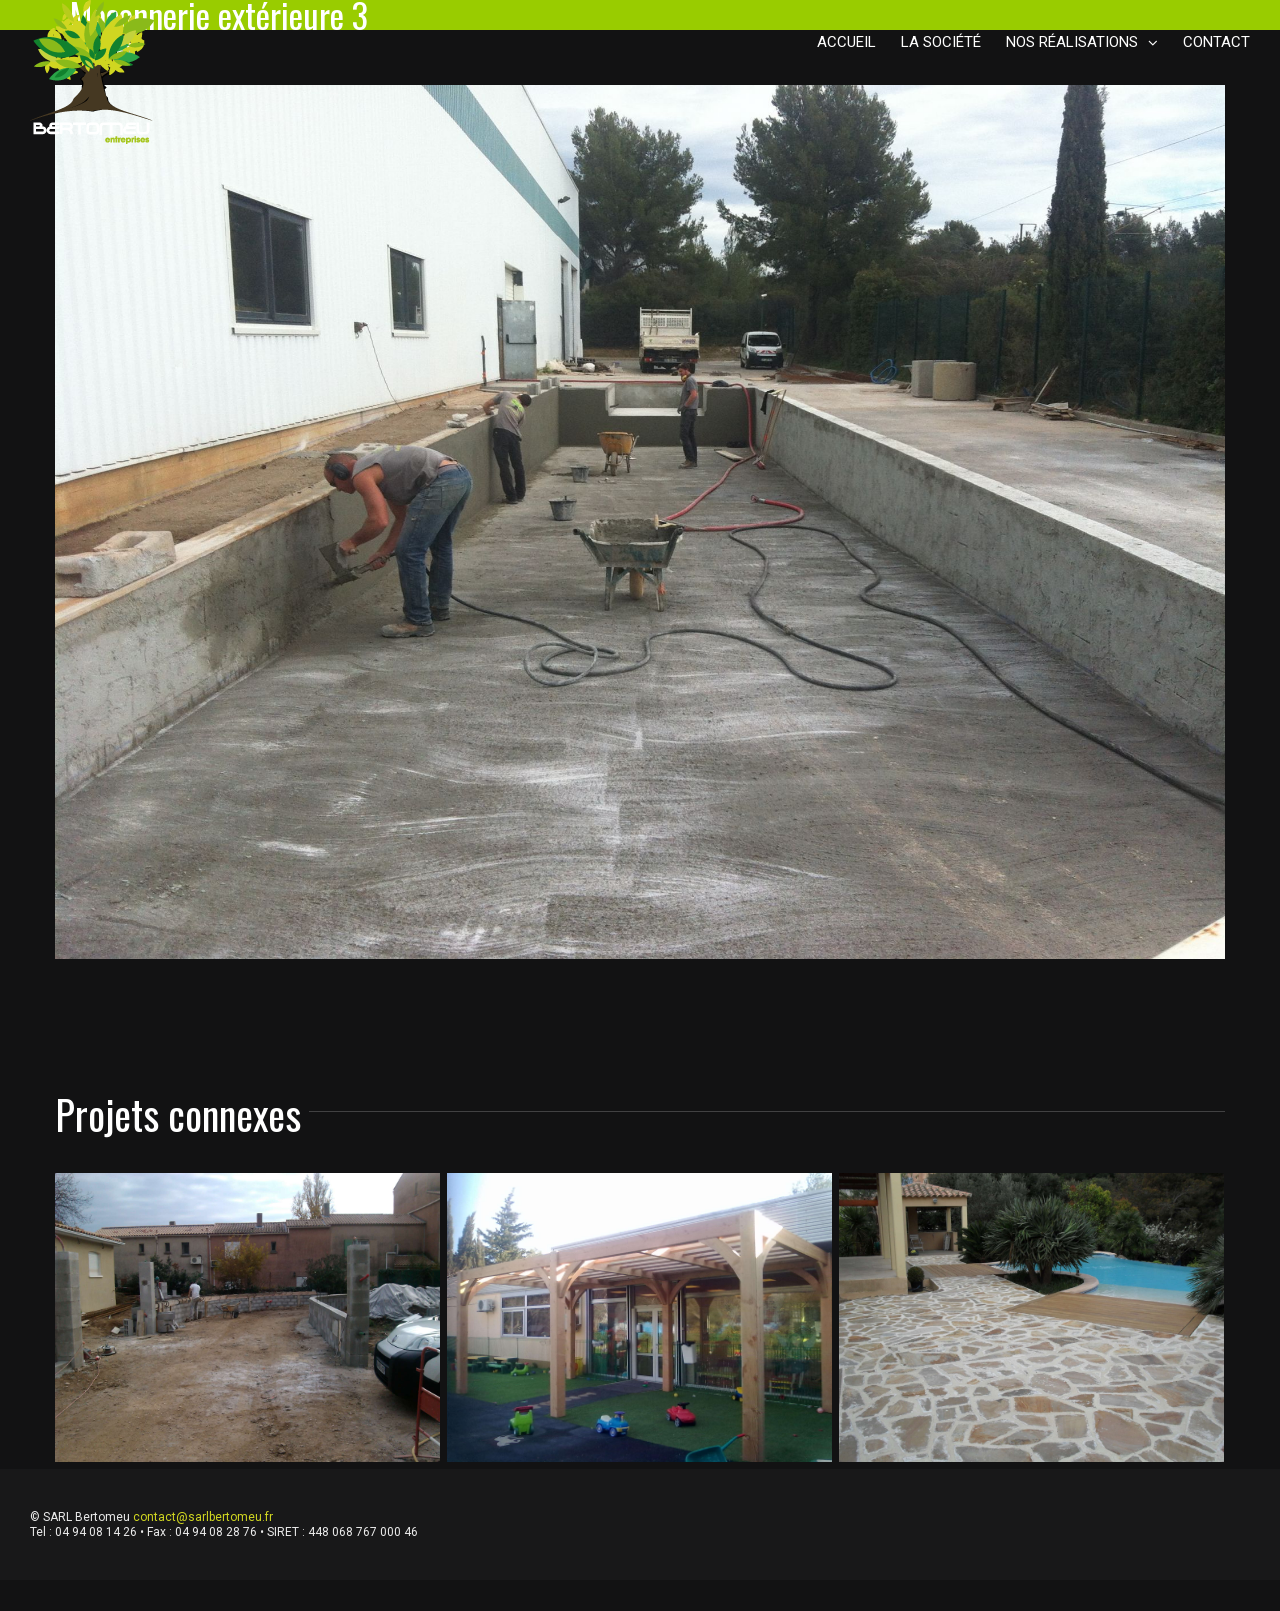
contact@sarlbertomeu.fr (203, 1517)
